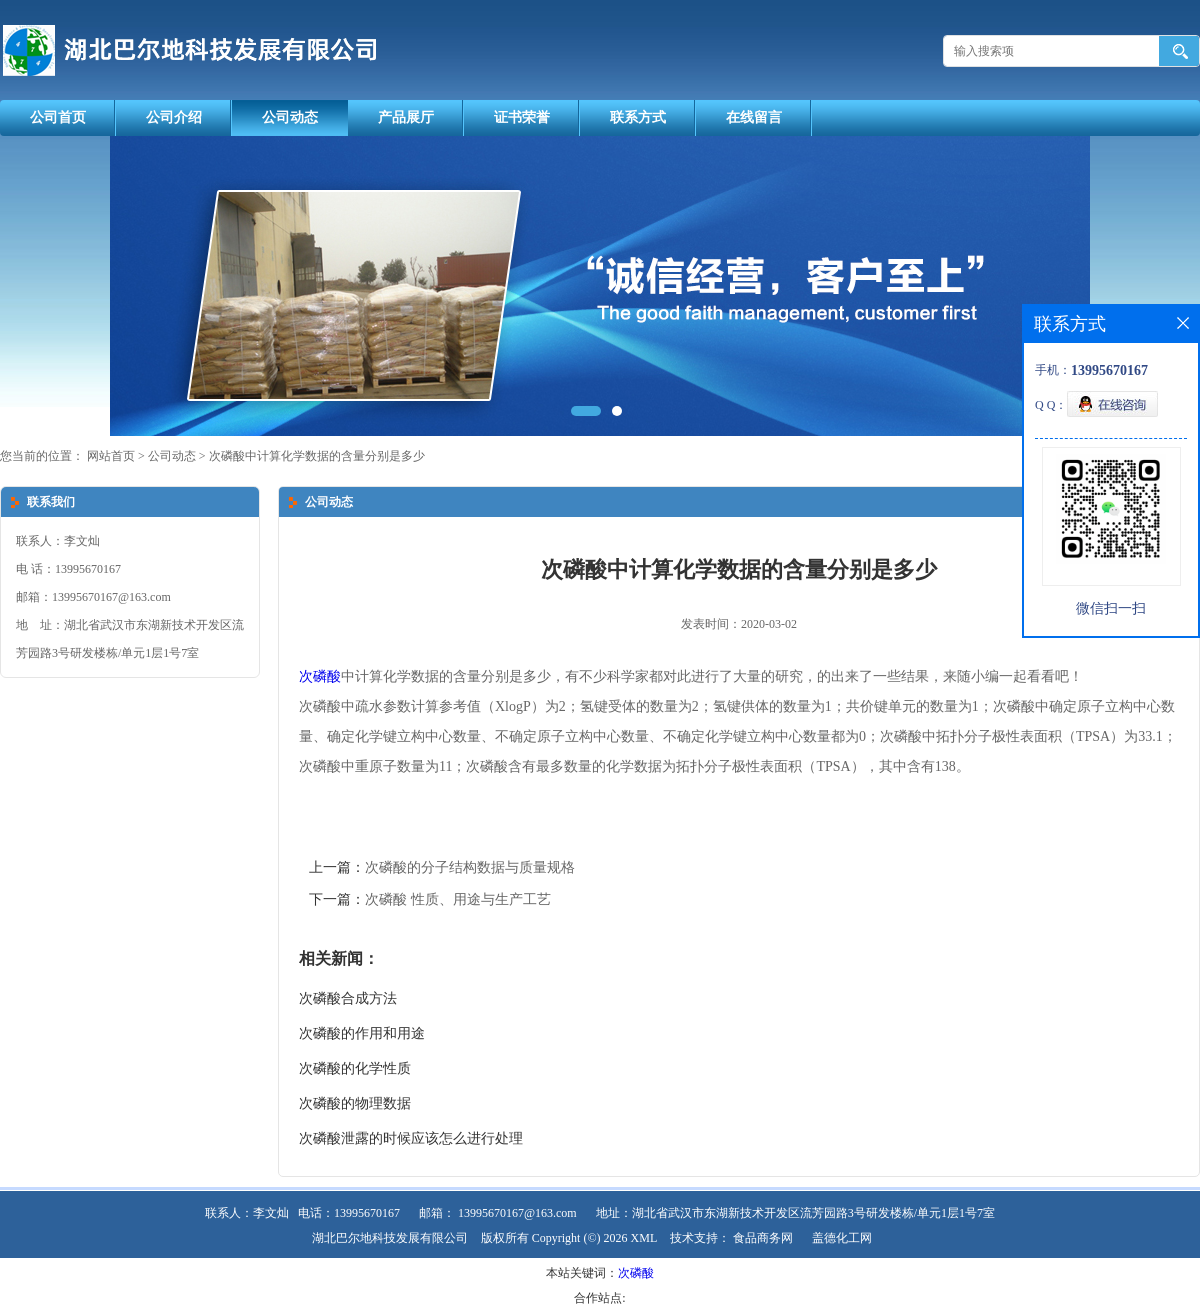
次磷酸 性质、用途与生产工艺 (458, 899)
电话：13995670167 (349, 1213)
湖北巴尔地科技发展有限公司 (390, 1238)
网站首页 (111, 456)
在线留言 (754, 117)
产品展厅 (406, 117)
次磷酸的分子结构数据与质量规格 (470, 867)
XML (644, 1238)
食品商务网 (763, 1238)
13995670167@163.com (517, 1213)
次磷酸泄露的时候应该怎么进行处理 (411, 1138)
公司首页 (58, 117)
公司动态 (290, 117)
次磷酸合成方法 (348, 998)
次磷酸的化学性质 (355, 1068)
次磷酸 (320, 676)
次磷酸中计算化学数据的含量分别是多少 (315, 456)
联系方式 (638, 117)
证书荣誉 (522, 117)
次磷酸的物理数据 (355, 1103)
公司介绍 (174, 117)
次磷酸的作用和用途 (362, 1033)
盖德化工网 (842, 1238)
